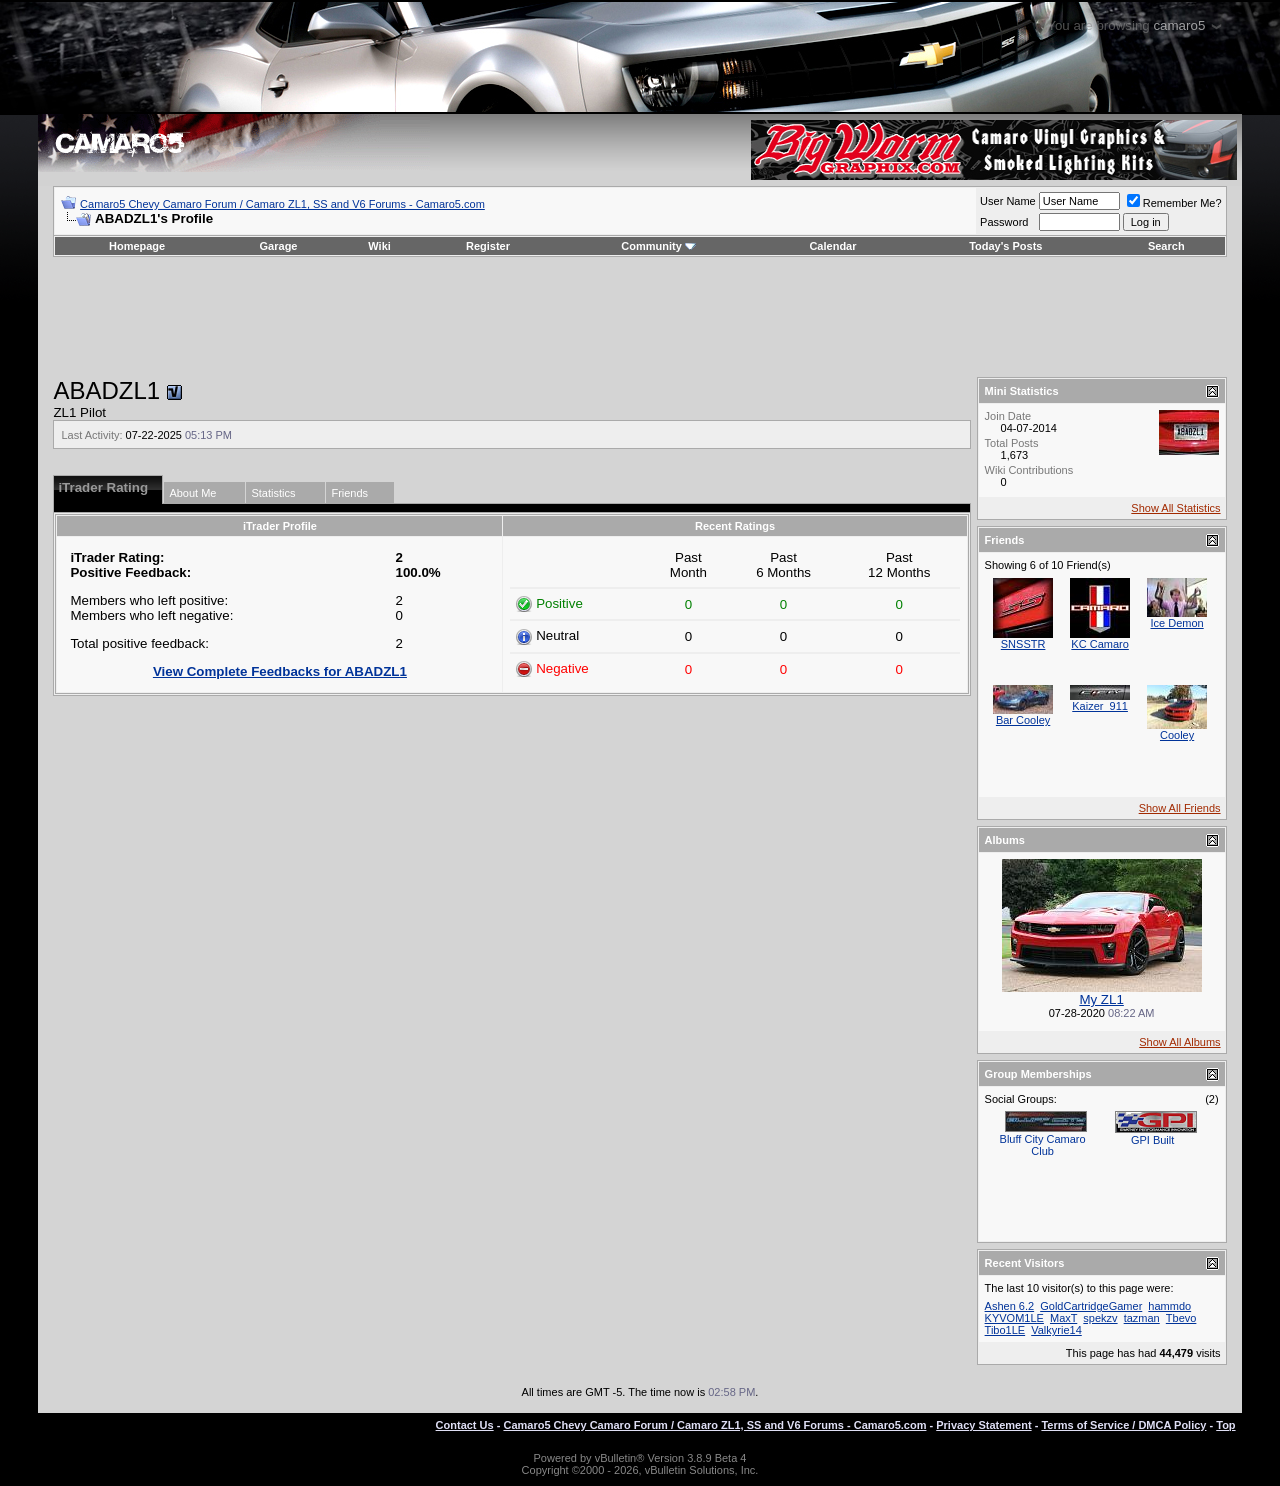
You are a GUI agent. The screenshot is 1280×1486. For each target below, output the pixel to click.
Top (1225, 1425)
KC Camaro (1099, 644)
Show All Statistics (1175, 508)
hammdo (1169, 1306)
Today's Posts (1005, 246)
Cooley (1177, 735)
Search (1166, 246)
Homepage (137, 246)
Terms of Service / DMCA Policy (1123, 1425)
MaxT (1063, 1318)
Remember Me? (1174, 203)
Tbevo (1181, 1318)
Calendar (832, 246)
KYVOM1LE (1014, 1318)
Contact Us (465, 1425)
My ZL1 (1101, 999)
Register (488, 246)
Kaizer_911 (1100, 706)
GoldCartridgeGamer (1091, 1306)
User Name (1008, 201)
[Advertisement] (640, 317)
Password (1004, 222)
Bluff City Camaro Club (1043, 1145)
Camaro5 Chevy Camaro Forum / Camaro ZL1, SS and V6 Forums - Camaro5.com (282, 204)
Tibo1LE (1005, 1330)
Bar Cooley (1023, 720)
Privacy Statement (983, 1425)
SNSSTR (1023, 644)
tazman (1142, 1318)
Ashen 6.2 (1010, 1306)
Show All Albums (1179, 1042)
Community (658, 246)
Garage (279, 246)
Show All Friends (1180, 808)
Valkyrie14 (1056, 1330)
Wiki (379, 246)
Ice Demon (1176, 623)
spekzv (1100, 1318)
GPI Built (1152, 1140)
